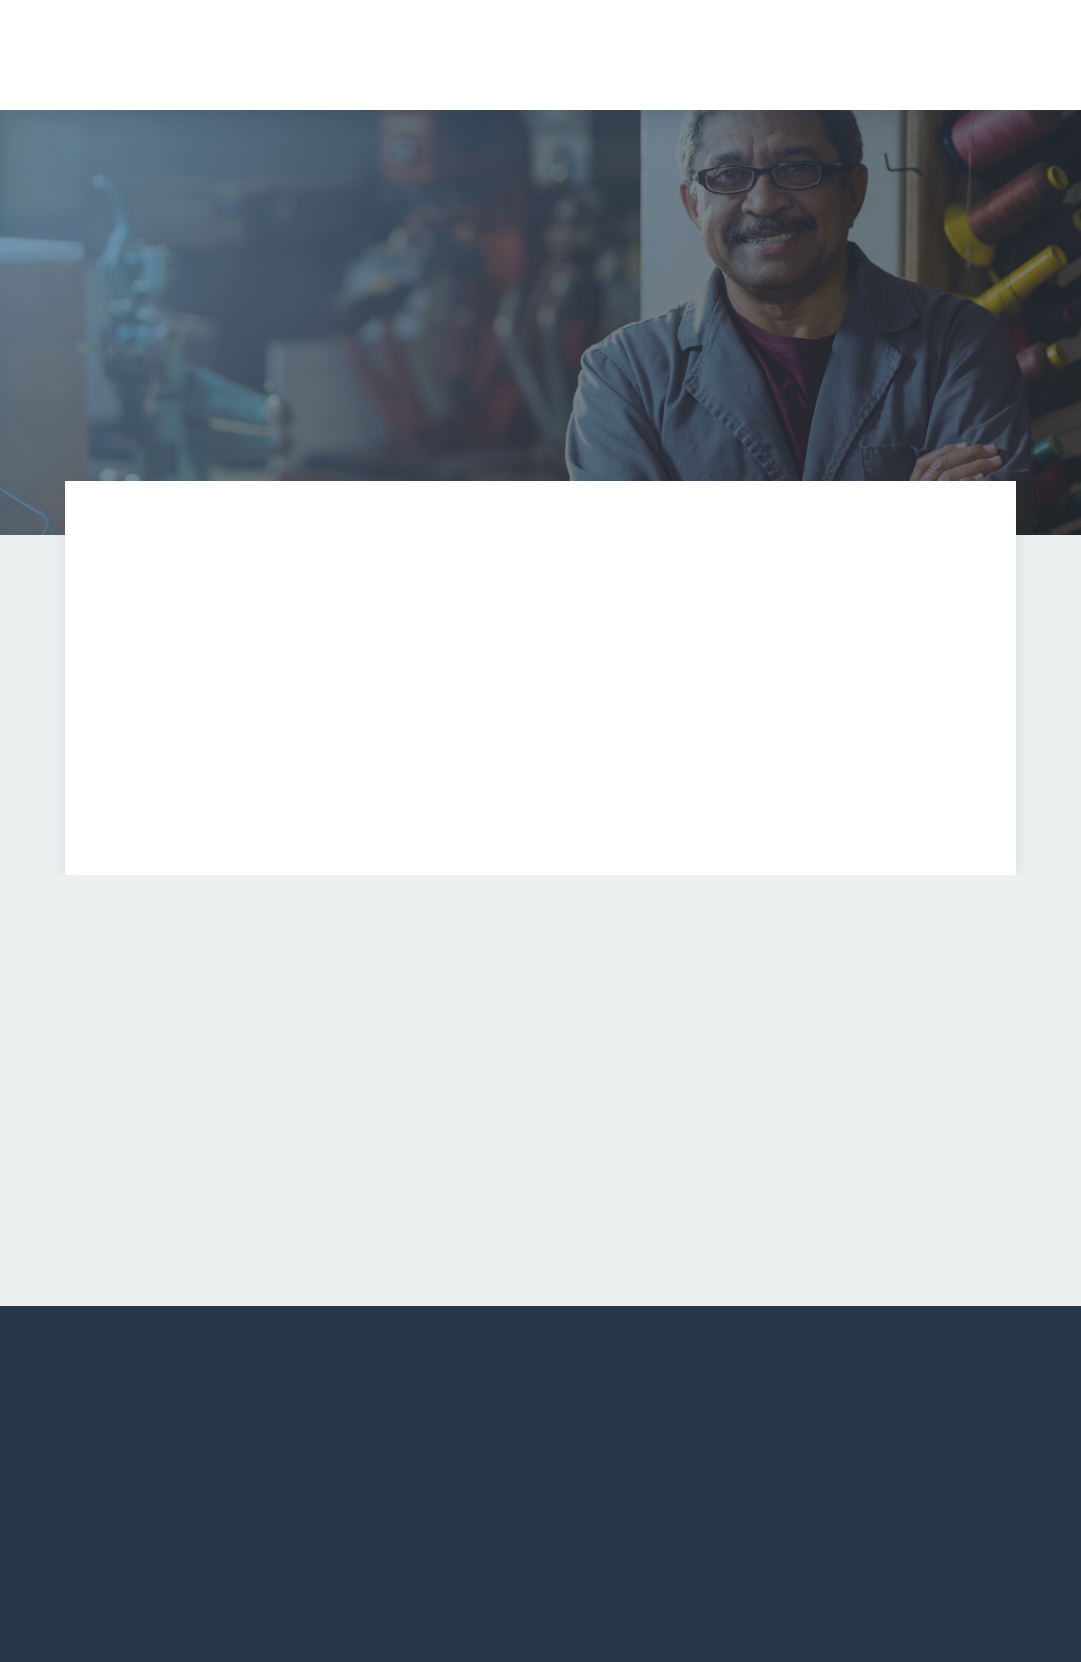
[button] (776, 55)
